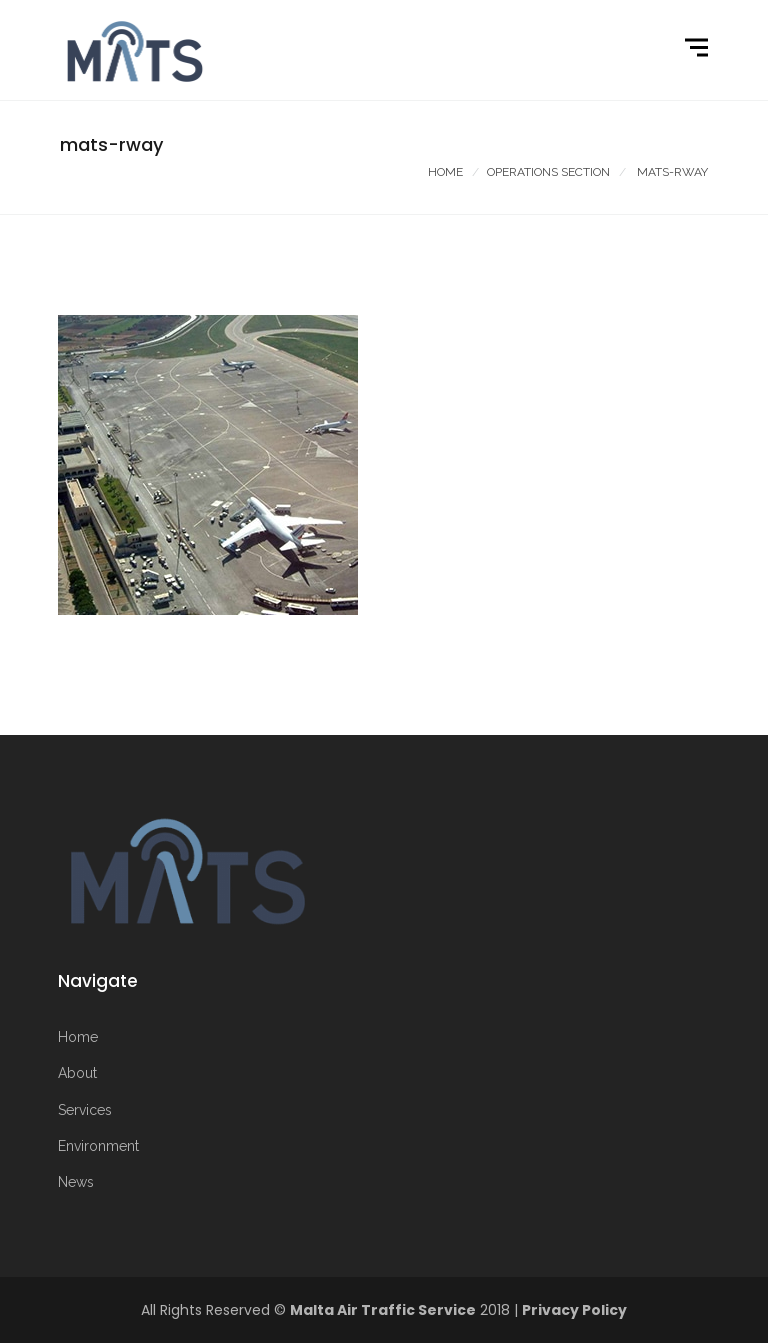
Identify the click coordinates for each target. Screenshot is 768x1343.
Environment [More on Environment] (98, 1146)
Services (85, 1110)
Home (445, 172)
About (77, 1073)
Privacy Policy (574, 1310)
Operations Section (548, 172)
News (76, 1182)
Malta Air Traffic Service (383, 1310)
